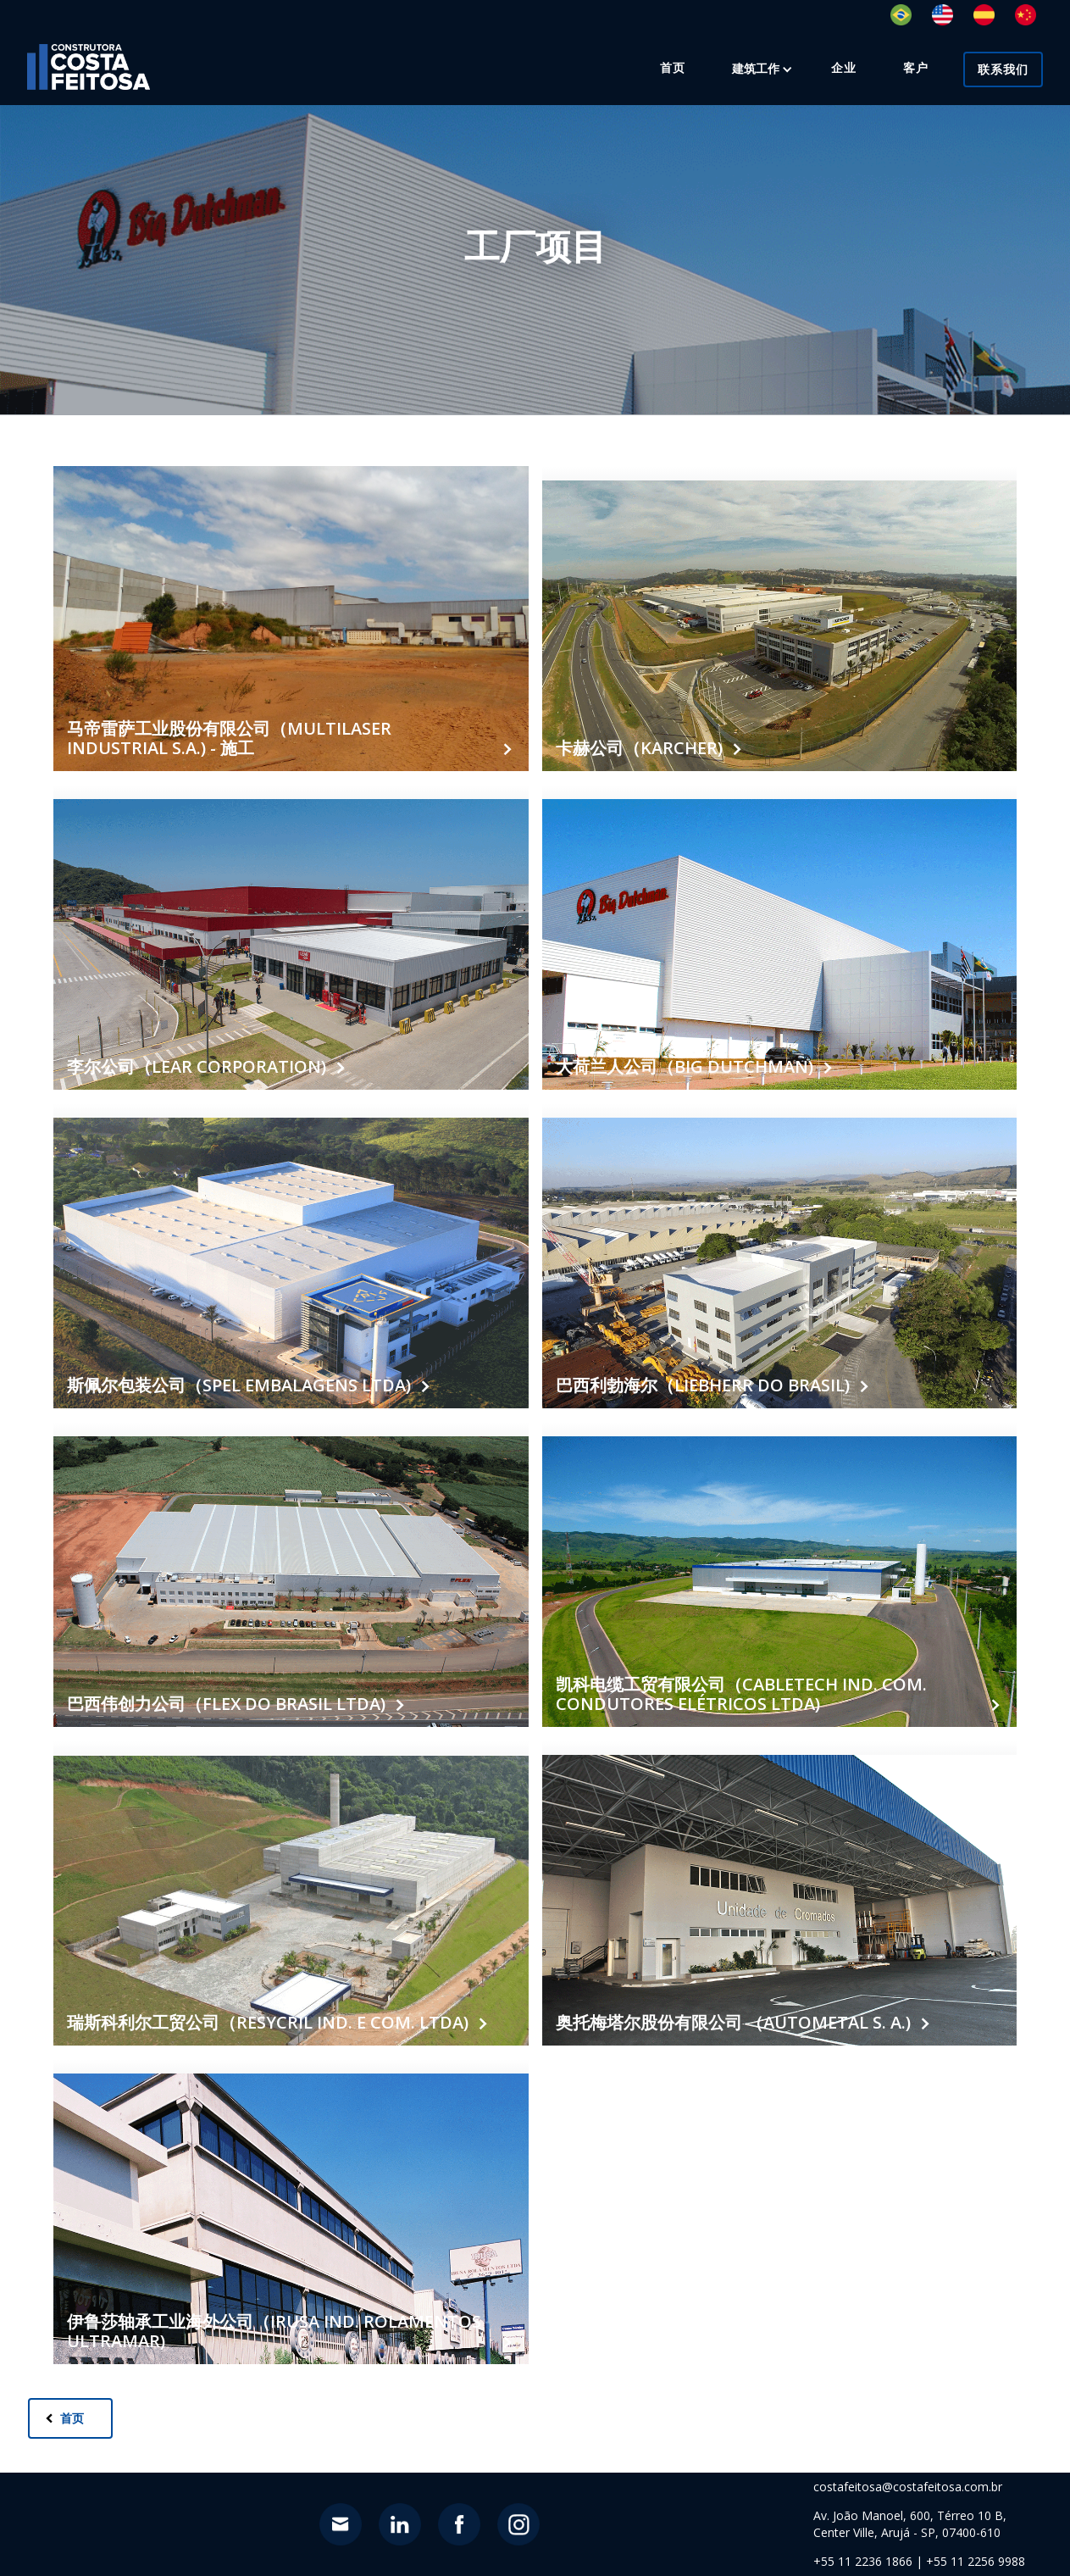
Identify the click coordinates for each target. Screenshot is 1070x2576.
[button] (755, 68)
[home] (88, 67)
